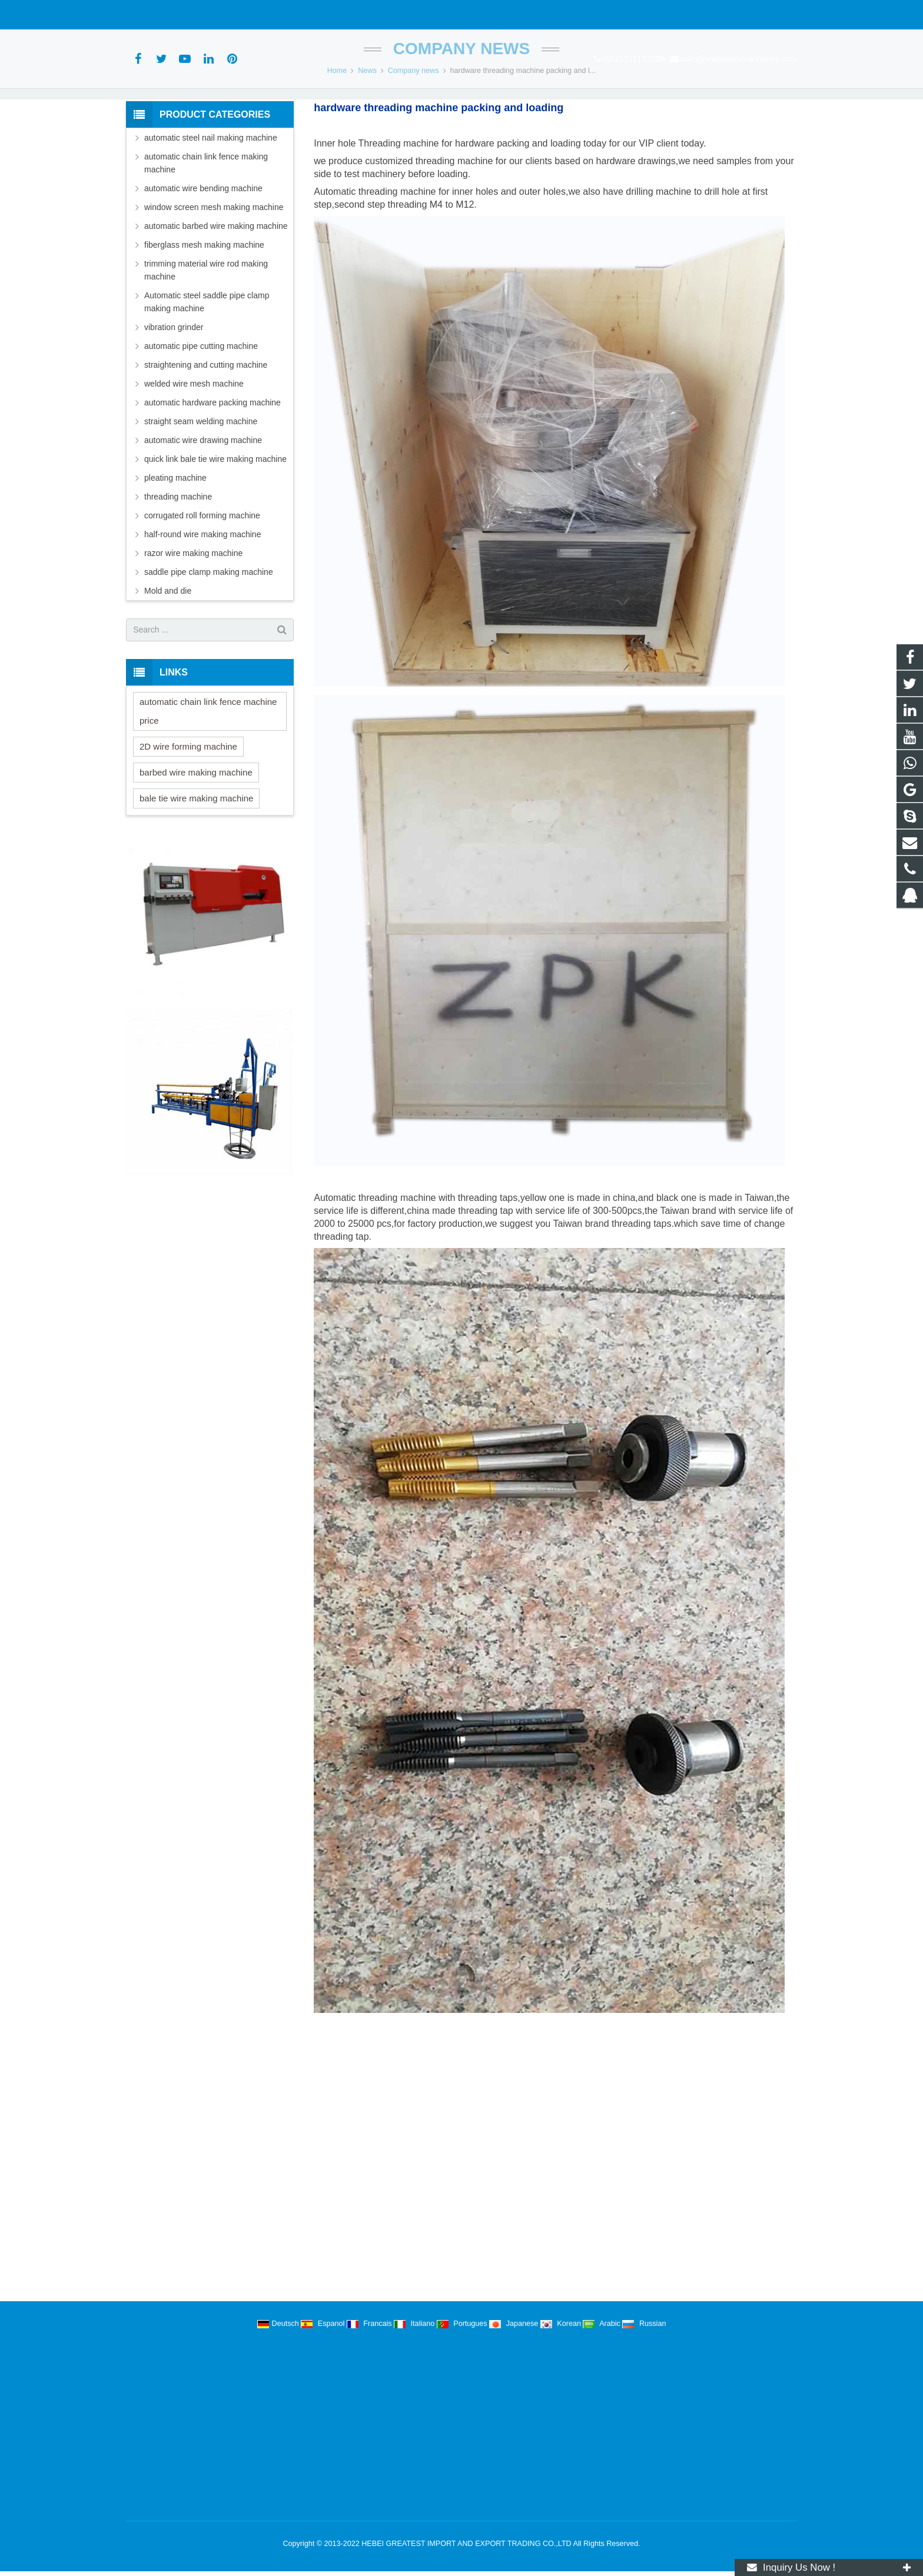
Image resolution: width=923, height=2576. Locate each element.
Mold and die (167, 661)
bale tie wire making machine (196, 869)
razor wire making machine (193, 623)
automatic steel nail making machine (210, 208)
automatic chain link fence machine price (208, 781)
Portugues (463, 2323)
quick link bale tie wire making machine (215, 529)
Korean (561, 2323)
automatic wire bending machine (203, 259)
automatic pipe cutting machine (201, 416)
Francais (370, 2323)
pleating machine (175, 548)
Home (337, 141)
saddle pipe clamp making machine (208, 642)
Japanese (514, 2323)
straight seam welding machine (200, 492)
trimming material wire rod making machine (206, 341)
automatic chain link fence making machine (206, 233)
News (367, 141)
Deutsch (279, 2323)
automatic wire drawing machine (203, 510)
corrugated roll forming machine (202, 586)
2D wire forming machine (188, 817)
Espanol (324, 2323)
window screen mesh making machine (214, 277)
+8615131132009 (164, 14)
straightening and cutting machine (205, 435)
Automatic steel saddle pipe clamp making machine (206, 372)
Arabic (602, 2323)
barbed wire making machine (196, 843)
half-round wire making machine (202, 605)
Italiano (415, 2323)
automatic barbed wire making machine (216, 296)
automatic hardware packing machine (212, 473)
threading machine (178, 567)
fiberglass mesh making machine (204, 315)
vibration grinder (173, 397)
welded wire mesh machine (194, 454)
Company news (461, 119)
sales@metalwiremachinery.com (270, 14)
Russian (644, 2323)
